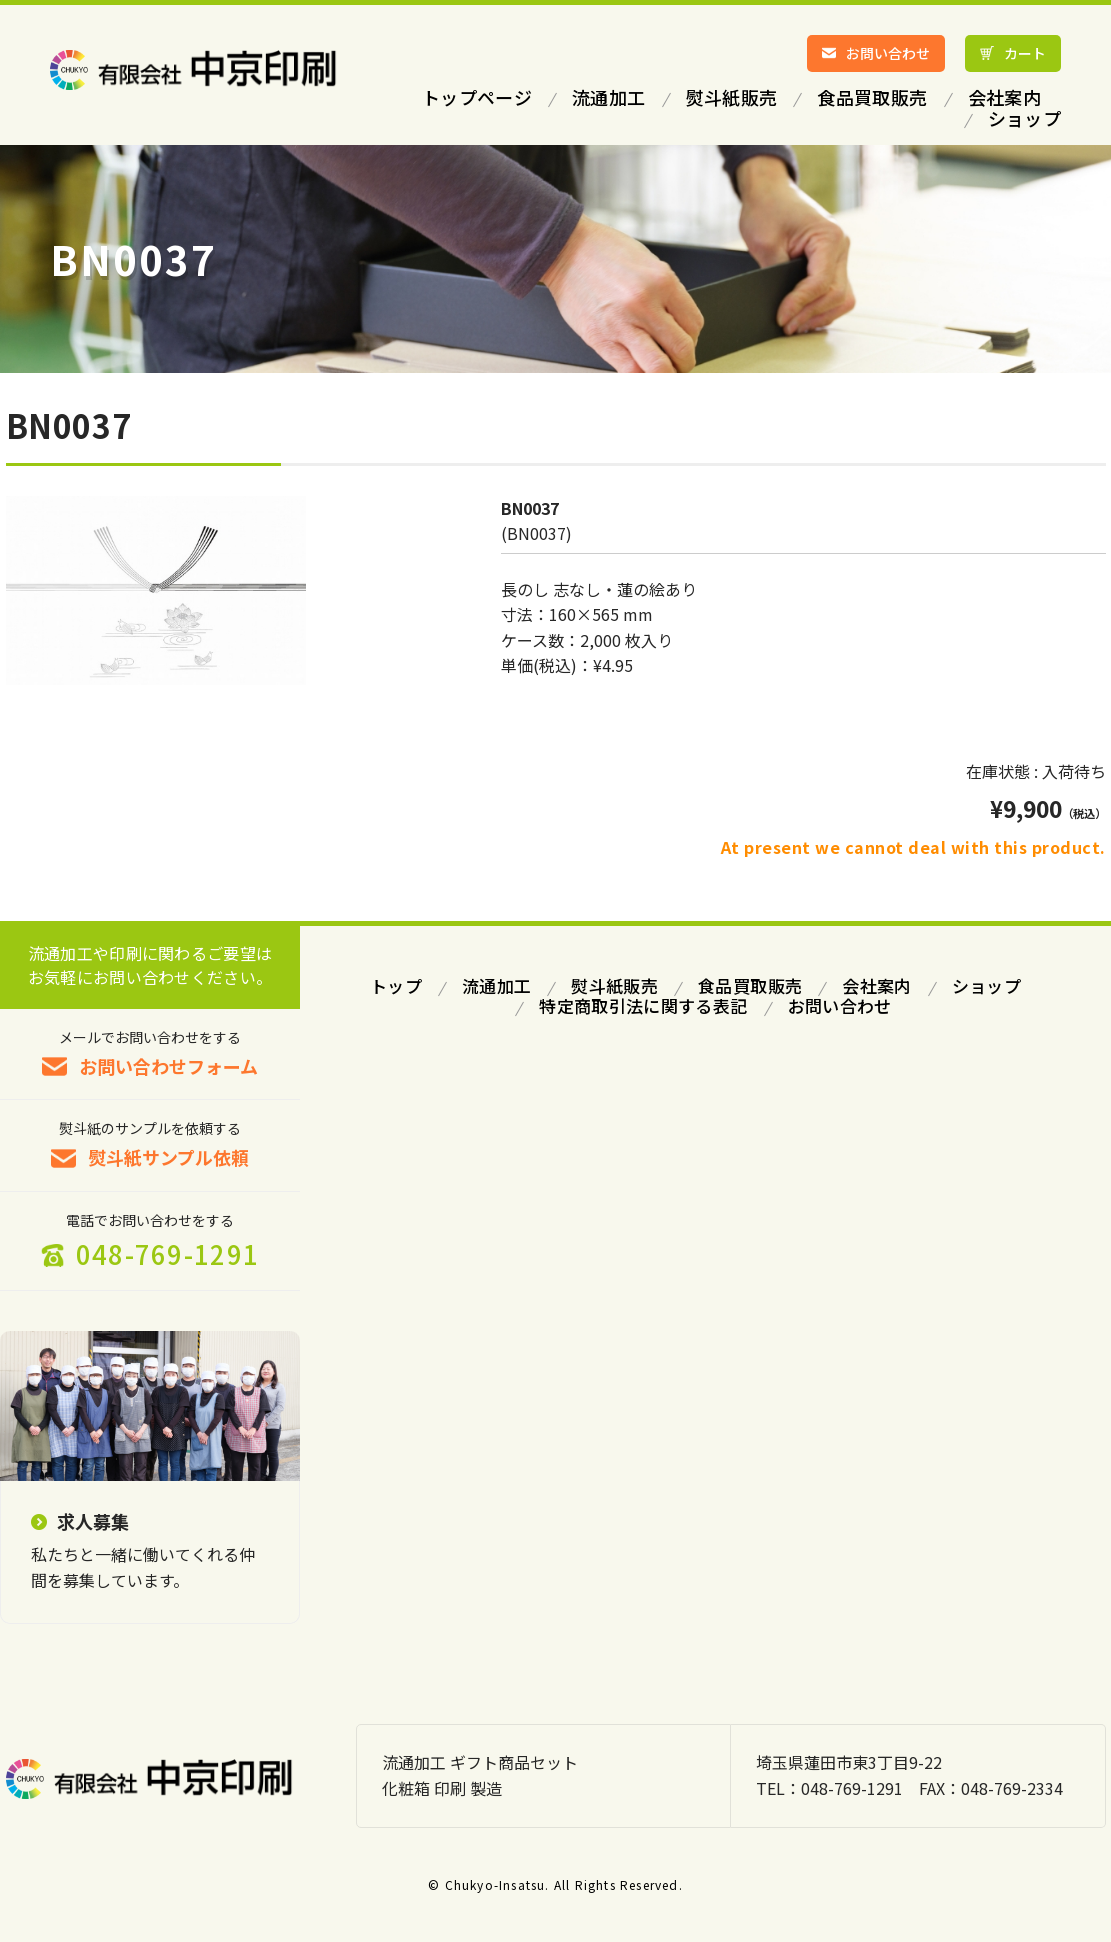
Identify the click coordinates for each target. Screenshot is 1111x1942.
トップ (396, 985)
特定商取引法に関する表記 (643, 1005)
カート (1025, 53)
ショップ (986, 985)
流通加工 (496, 985)
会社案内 (876, 985)
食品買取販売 (750, 985)
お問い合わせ (888, 53)
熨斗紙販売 (614, 985)
